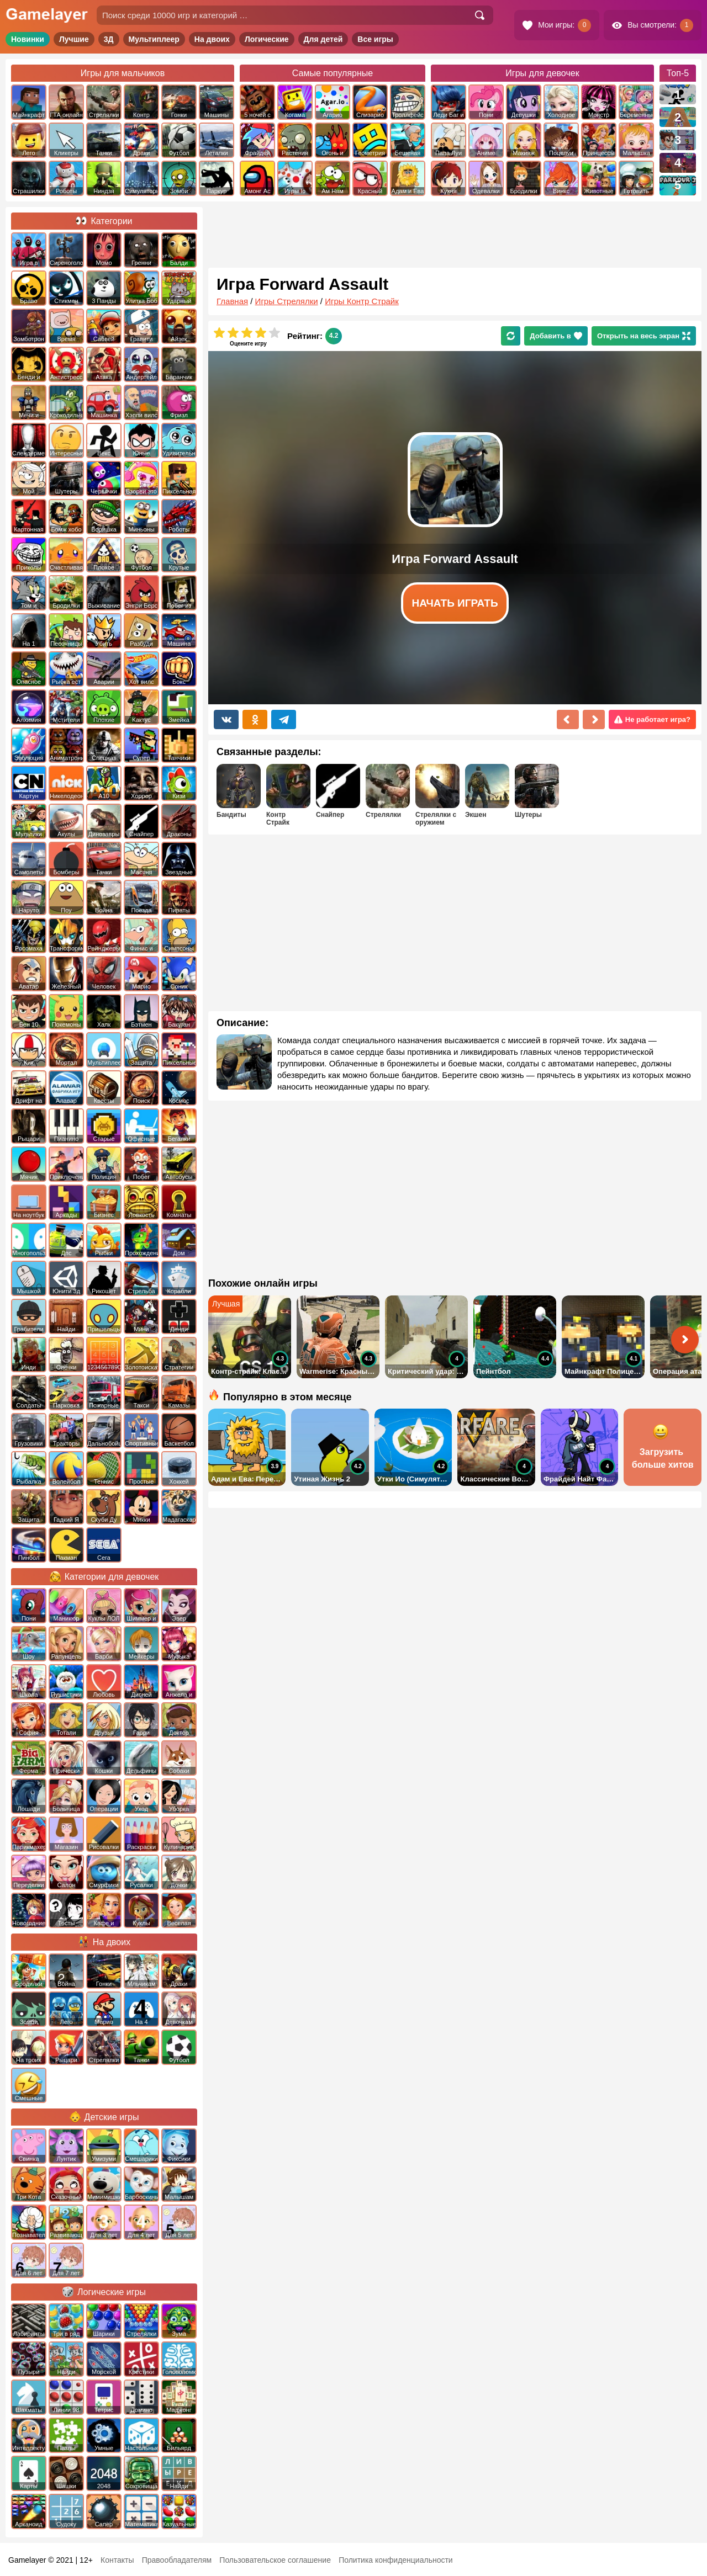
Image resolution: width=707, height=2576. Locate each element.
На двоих (212, 39)
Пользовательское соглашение (275, 2560)
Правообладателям (177, 2560)
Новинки (27, 39)
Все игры (375, 39)
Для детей (323, 39)
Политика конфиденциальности (396, 2560)
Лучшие (74, 39)
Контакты (117, 2560)
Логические (267, 39)
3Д (109, 39)
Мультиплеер (154, 39)
